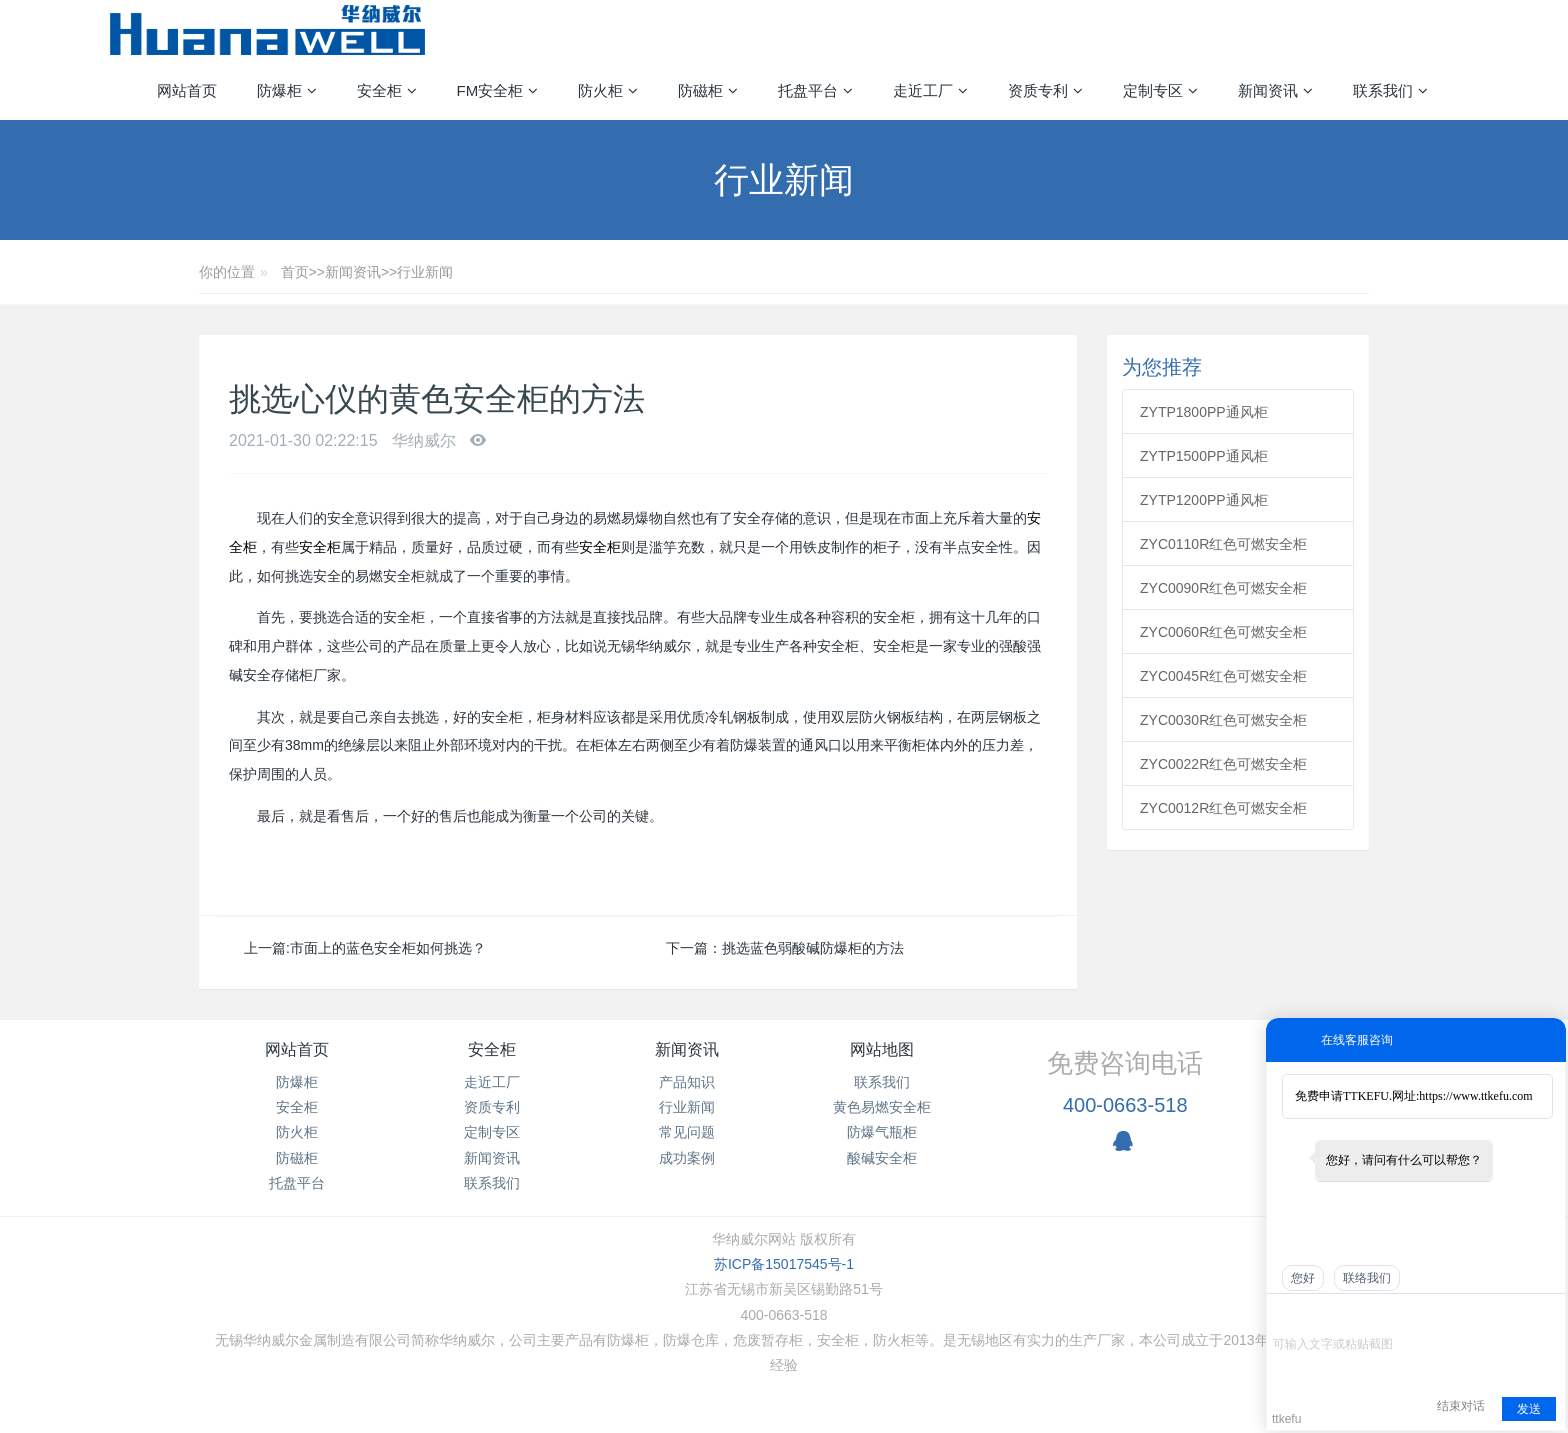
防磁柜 (297, 1158)
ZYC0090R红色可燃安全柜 (1223, 588)
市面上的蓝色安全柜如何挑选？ (388, 948)
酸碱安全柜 (882, 1158)
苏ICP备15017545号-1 (784, 1264)
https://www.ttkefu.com (1475, 1096)
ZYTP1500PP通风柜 (1204, 456)
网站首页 (187, 90)
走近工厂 (492, 1082)
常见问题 (687, 1132)
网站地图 (882, 1049)
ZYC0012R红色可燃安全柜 (1223, 808)
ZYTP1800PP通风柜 (1204, 412)
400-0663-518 (1125, 1105)
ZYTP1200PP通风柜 (1204, 500)
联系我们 (492, 1183)
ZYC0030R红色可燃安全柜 (1223, 720)
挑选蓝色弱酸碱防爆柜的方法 (813, 948)
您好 (1303, 1278)
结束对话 (1461, 1406)
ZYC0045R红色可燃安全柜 (1223, 676)
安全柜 (320, 547)
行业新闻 (425, 272)
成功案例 (687, 1158)
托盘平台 (297, 1183)
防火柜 (297, 1132)
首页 (295, 272)
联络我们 (1367, 1278)
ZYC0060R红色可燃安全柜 (1223, 632)
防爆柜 (297, 1082)
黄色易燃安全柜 (882, 1107)
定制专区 (492, 1132)
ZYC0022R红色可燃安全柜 (1223, 764)
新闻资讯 (353, 272)
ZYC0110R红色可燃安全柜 (1223, 544)
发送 (1529, 1409)
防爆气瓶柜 (882, 1132)
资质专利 (492, 1107)
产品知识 (687, 1082)
